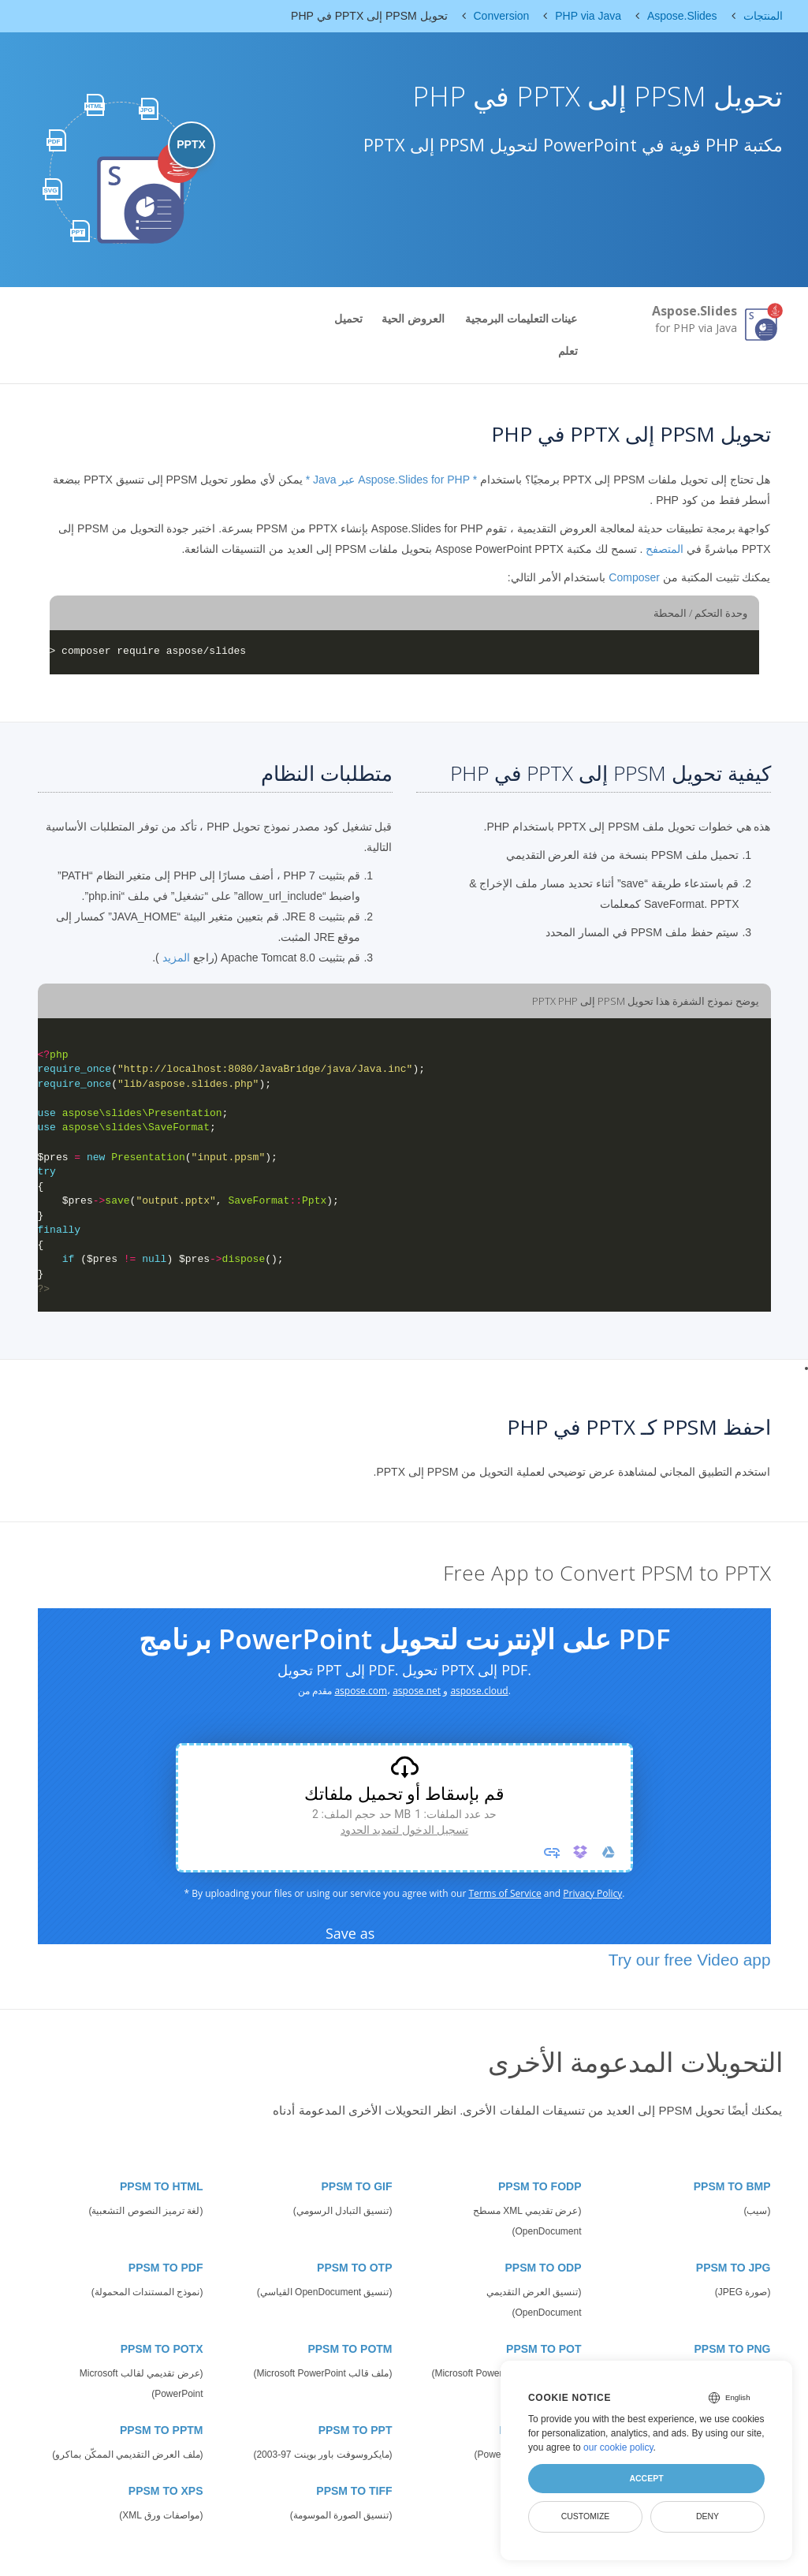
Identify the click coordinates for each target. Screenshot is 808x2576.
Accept (646, 2478)
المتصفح (664, 549)
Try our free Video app (690, 1960)
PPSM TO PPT (355, 2430)
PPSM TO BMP (732, 2186)
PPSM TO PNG (732, 2349)
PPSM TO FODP (540, 2186)
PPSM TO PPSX (541, 2430)
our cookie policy (618, 2447)
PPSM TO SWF (543, 2491)
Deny (707, 2516)
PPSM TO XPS (165, 2491)
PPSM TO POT (543, 2349)
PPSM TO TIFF (354, 2491)
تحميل (348, 318)
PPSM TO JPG (733, 2267)
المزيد (176, 957)
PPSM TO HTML (161, 2186)
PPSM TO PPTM (161, 2430)
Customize (585, 2516)
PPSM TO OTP (354, 2267)
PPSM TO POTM (349, 2349)
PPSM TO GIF (357, 2186)
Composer (634, 577)
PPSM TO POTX (162, 2349)
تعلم (568, 351)
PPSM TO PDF (165, 2267)
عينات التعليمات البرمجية (521, 318)
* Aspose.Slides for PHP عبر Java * (392, 479)
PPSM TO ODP (543, 2267)
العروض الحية (413, 318)
